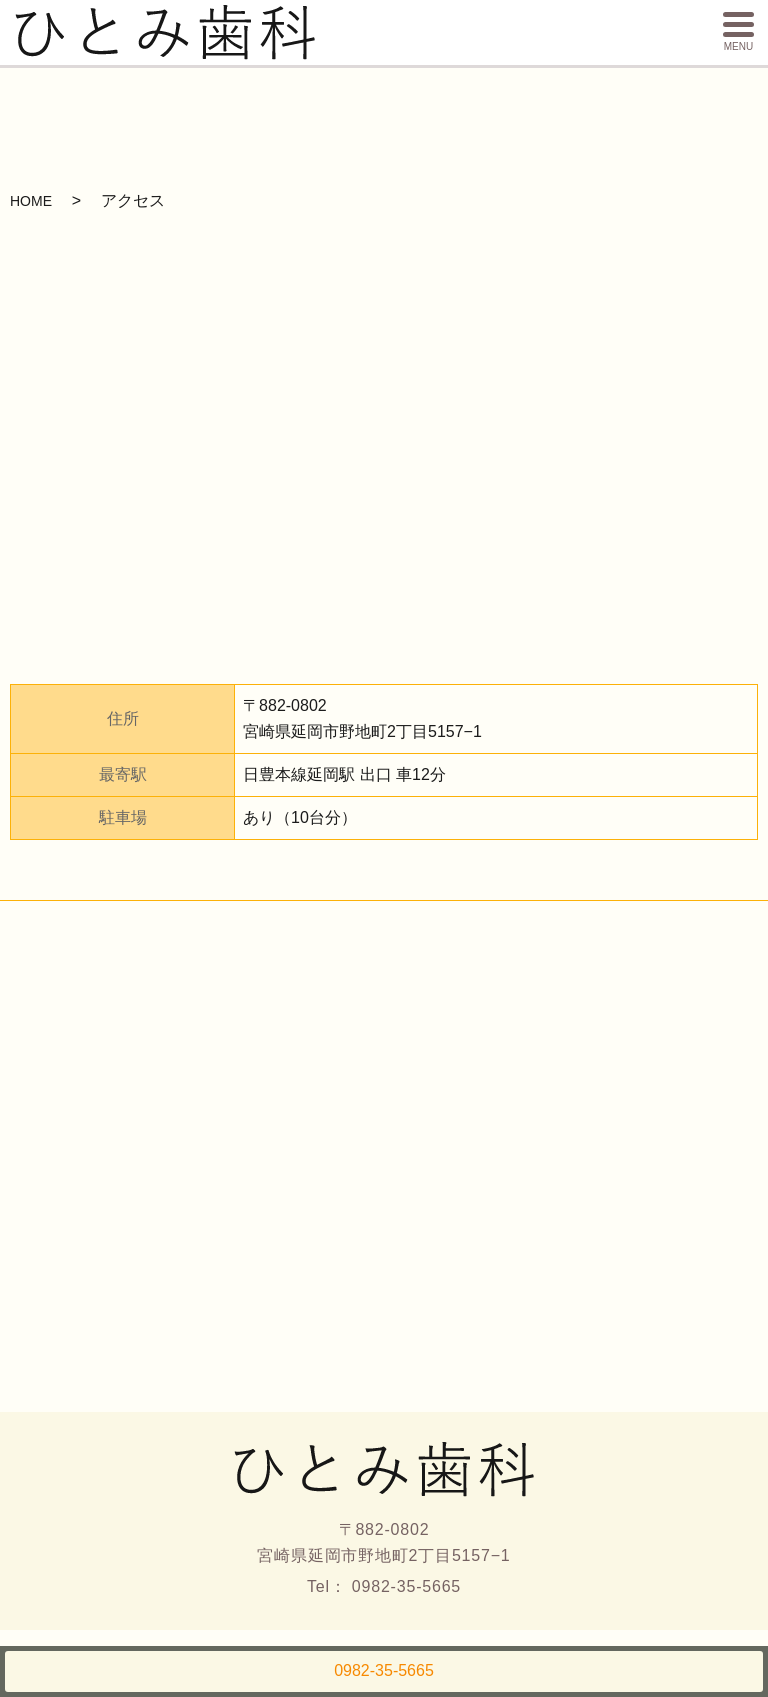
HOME (31, 201)
